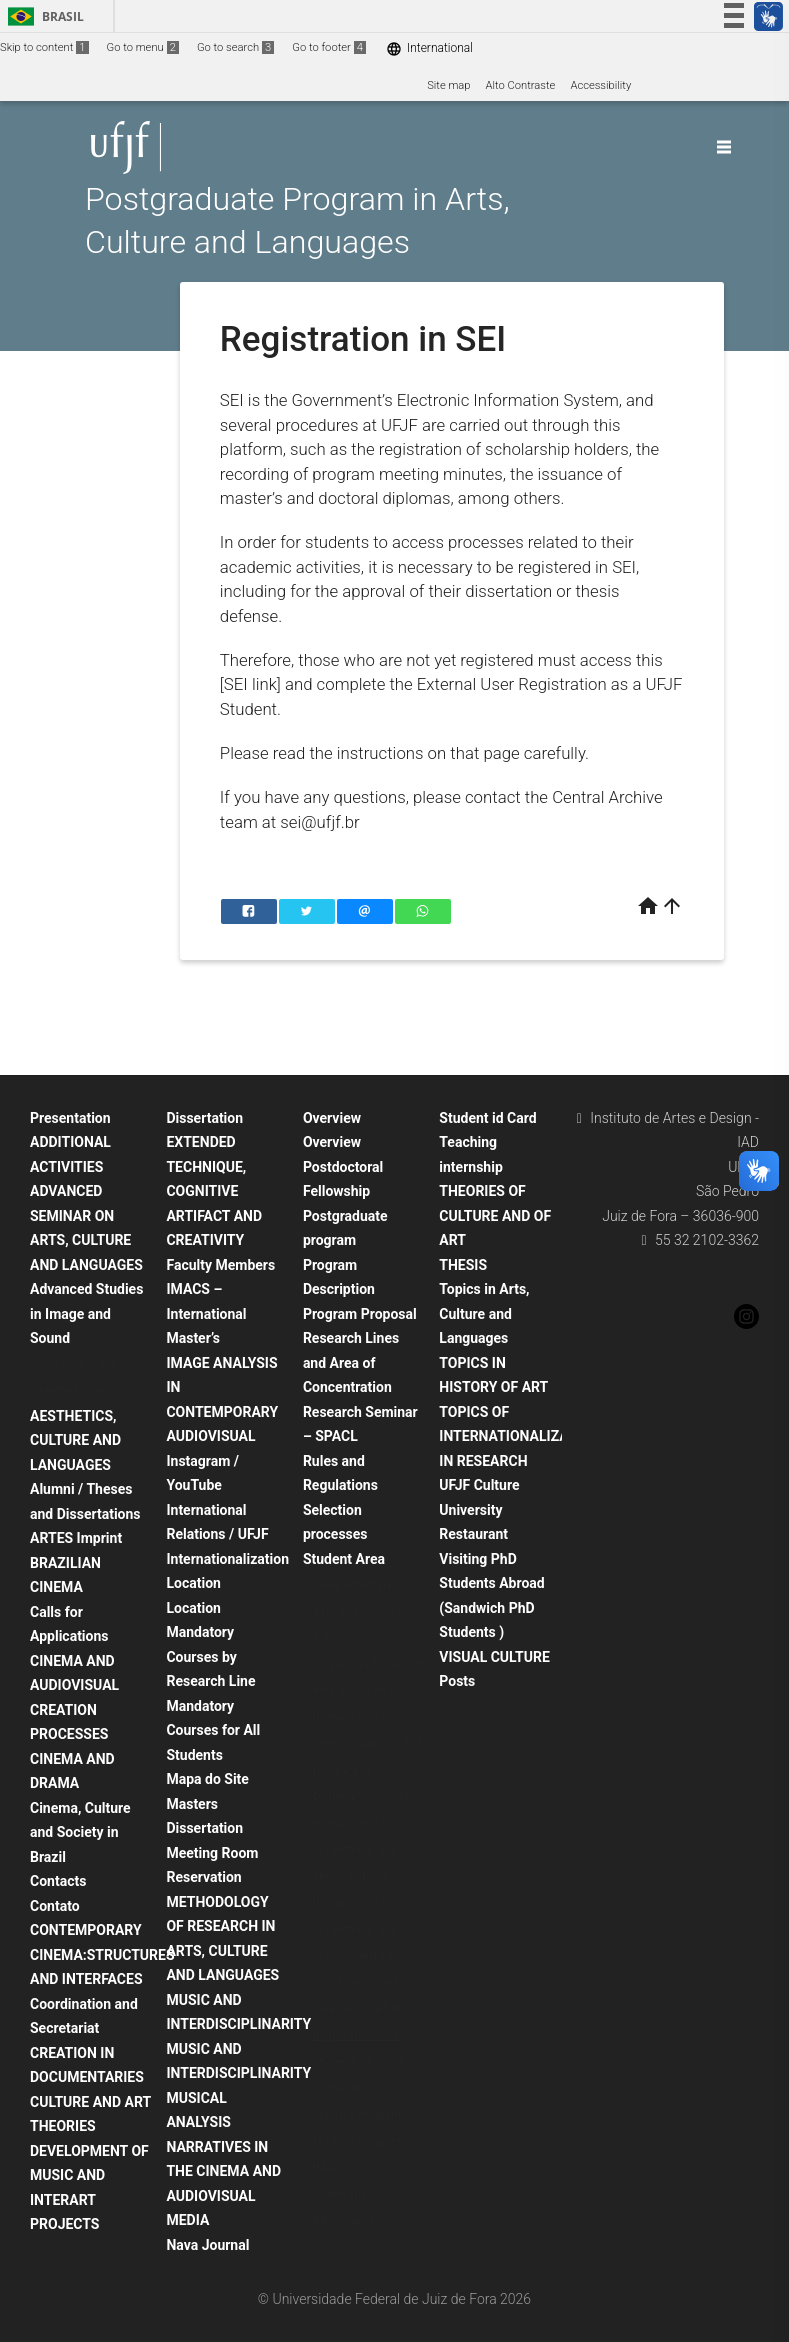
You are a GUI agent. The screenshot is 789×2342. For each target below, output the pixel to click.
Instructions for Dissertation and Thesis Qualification (362, 1929)
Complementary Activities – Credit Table (357, 1611)
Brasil (42, 16)
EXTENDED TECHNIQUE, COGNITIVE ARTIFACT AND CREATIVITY (214, 1191)
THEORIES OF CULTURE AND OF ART (495, 1215)
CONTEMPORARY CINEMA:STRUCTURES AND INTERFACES (102, 1954)
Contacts (58, 1881)
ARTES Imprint (76, 1538)
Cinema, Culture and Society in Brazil (80, 1832)
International (429, 48)
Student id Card (487, 1118)
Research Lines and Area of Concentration (351, 1362)
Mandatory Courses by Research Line (210, 1656)
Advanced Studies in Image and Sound (86, 1313)
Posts (457, 1681)
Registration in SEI (358, 2035)
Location (193, 1583)
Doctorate (337, 2088)
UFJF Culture (479, 1485)
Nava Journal (207, 2245)
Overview (332, 1118)
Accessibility (600, 85)
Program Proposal (360, 1314)
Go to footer (329, 47)
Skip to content (44, 47)
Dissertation (204, 1118)
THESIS (463, 1265)
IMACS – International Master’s (206, 1313)
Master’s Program (357, 2114)
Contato (55, 1906)
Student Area (344, 1559)
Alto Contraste (521, 85)
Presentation (70, 1118)
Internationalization (227, 1559)
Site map (448, 85)
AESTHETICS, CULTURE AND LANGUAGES (75, 1440)
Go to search (235, 47)
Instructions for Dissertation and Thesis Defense (354, 1850)
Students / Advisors (362, 2061)
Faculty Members (220, 1265)
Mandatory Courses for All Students (213, 1730)
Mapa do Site (207, 1779)
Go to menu (143, 47)
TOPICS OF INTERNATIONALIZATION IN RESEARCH (519, 1436)
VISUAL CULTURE (494, 1657)
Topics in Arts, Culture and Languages (484, 1313)
